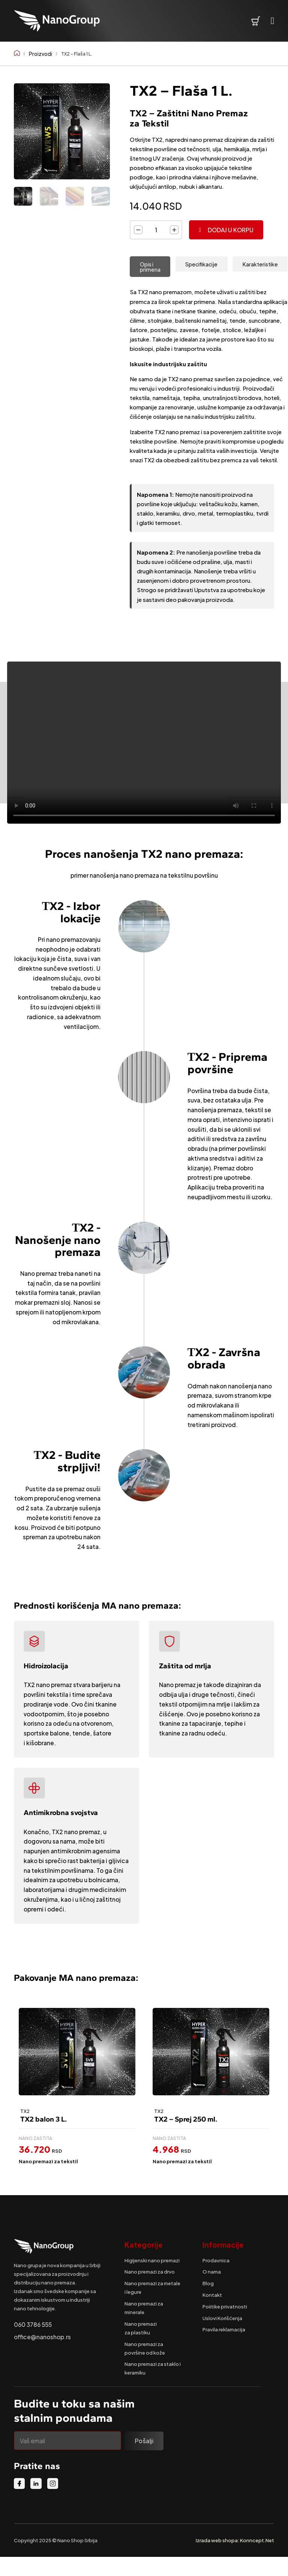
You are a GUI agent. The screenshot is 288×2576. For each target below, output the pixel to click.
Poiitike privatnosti (224, 2306)
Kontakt (212, 2294)
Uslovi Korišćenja (222, 2318)
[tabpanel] (209, 375)
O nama (211, 2271)
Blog (208, 2283)
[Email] (68, 2440)
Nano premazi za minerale (143, 2307)
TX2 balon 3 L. (43, 2119)
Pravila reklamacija (223, 2329)
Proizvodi (40, 53)
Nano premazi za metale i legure (152, 2287)
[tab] (150, 266)
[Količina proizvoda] (156, 230)
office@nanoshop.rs (42, 2336)
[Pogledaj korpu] (256, 21)
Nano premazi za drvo (149, 2271)
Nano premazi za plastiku (140, 2327)
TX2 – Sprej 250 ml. (185, 2119)
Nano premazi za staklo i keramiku (152, 2367)
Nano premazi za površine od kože (144, 2348)
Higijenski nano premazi (152, 2260)
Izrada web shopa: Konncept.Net (235, 2540)
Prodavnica (216, 2260)
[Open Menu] (272, 21)
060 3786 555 (33, 2324)
